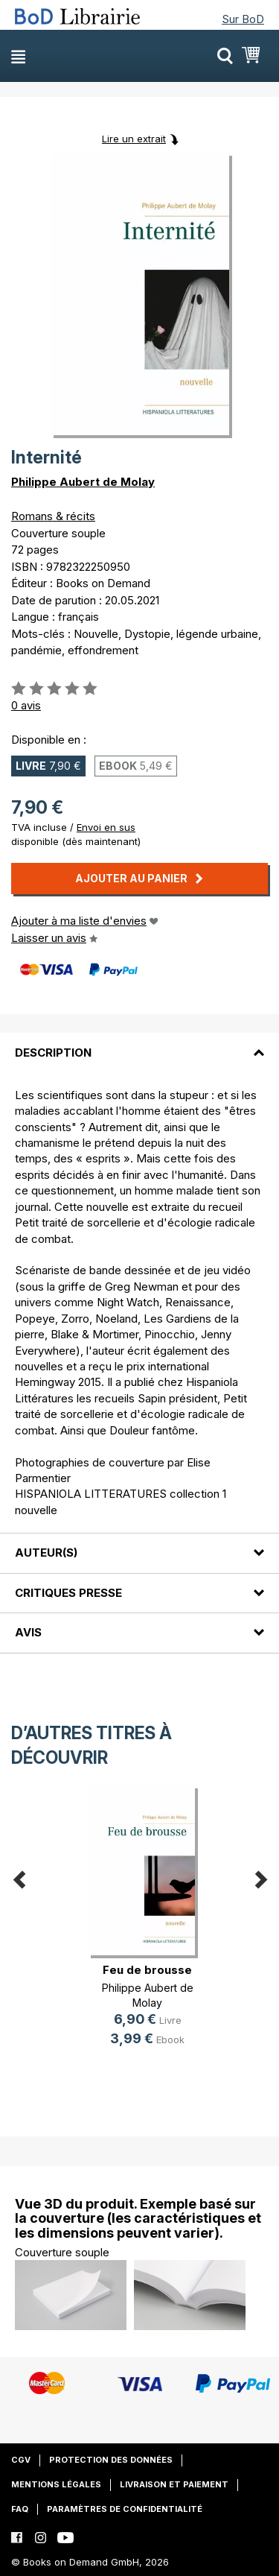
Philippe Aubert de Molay (83, 482)
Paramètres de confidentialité (124, 2509)
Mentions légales (56, 2484)
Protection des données (111, 2460)
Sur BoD (243, 19)
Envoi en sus (106, 827)
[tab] (139, 1043)
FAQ (19, 2509)
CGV (21, 2460)
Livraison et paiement (174, 2484)
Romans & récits (53, 516)
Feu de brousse (147, 1970)
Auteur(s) (46, 1552)
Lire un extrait (134, 139)
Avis (28, 1632)
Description (53, 1052)
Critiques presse (68, 1593)
